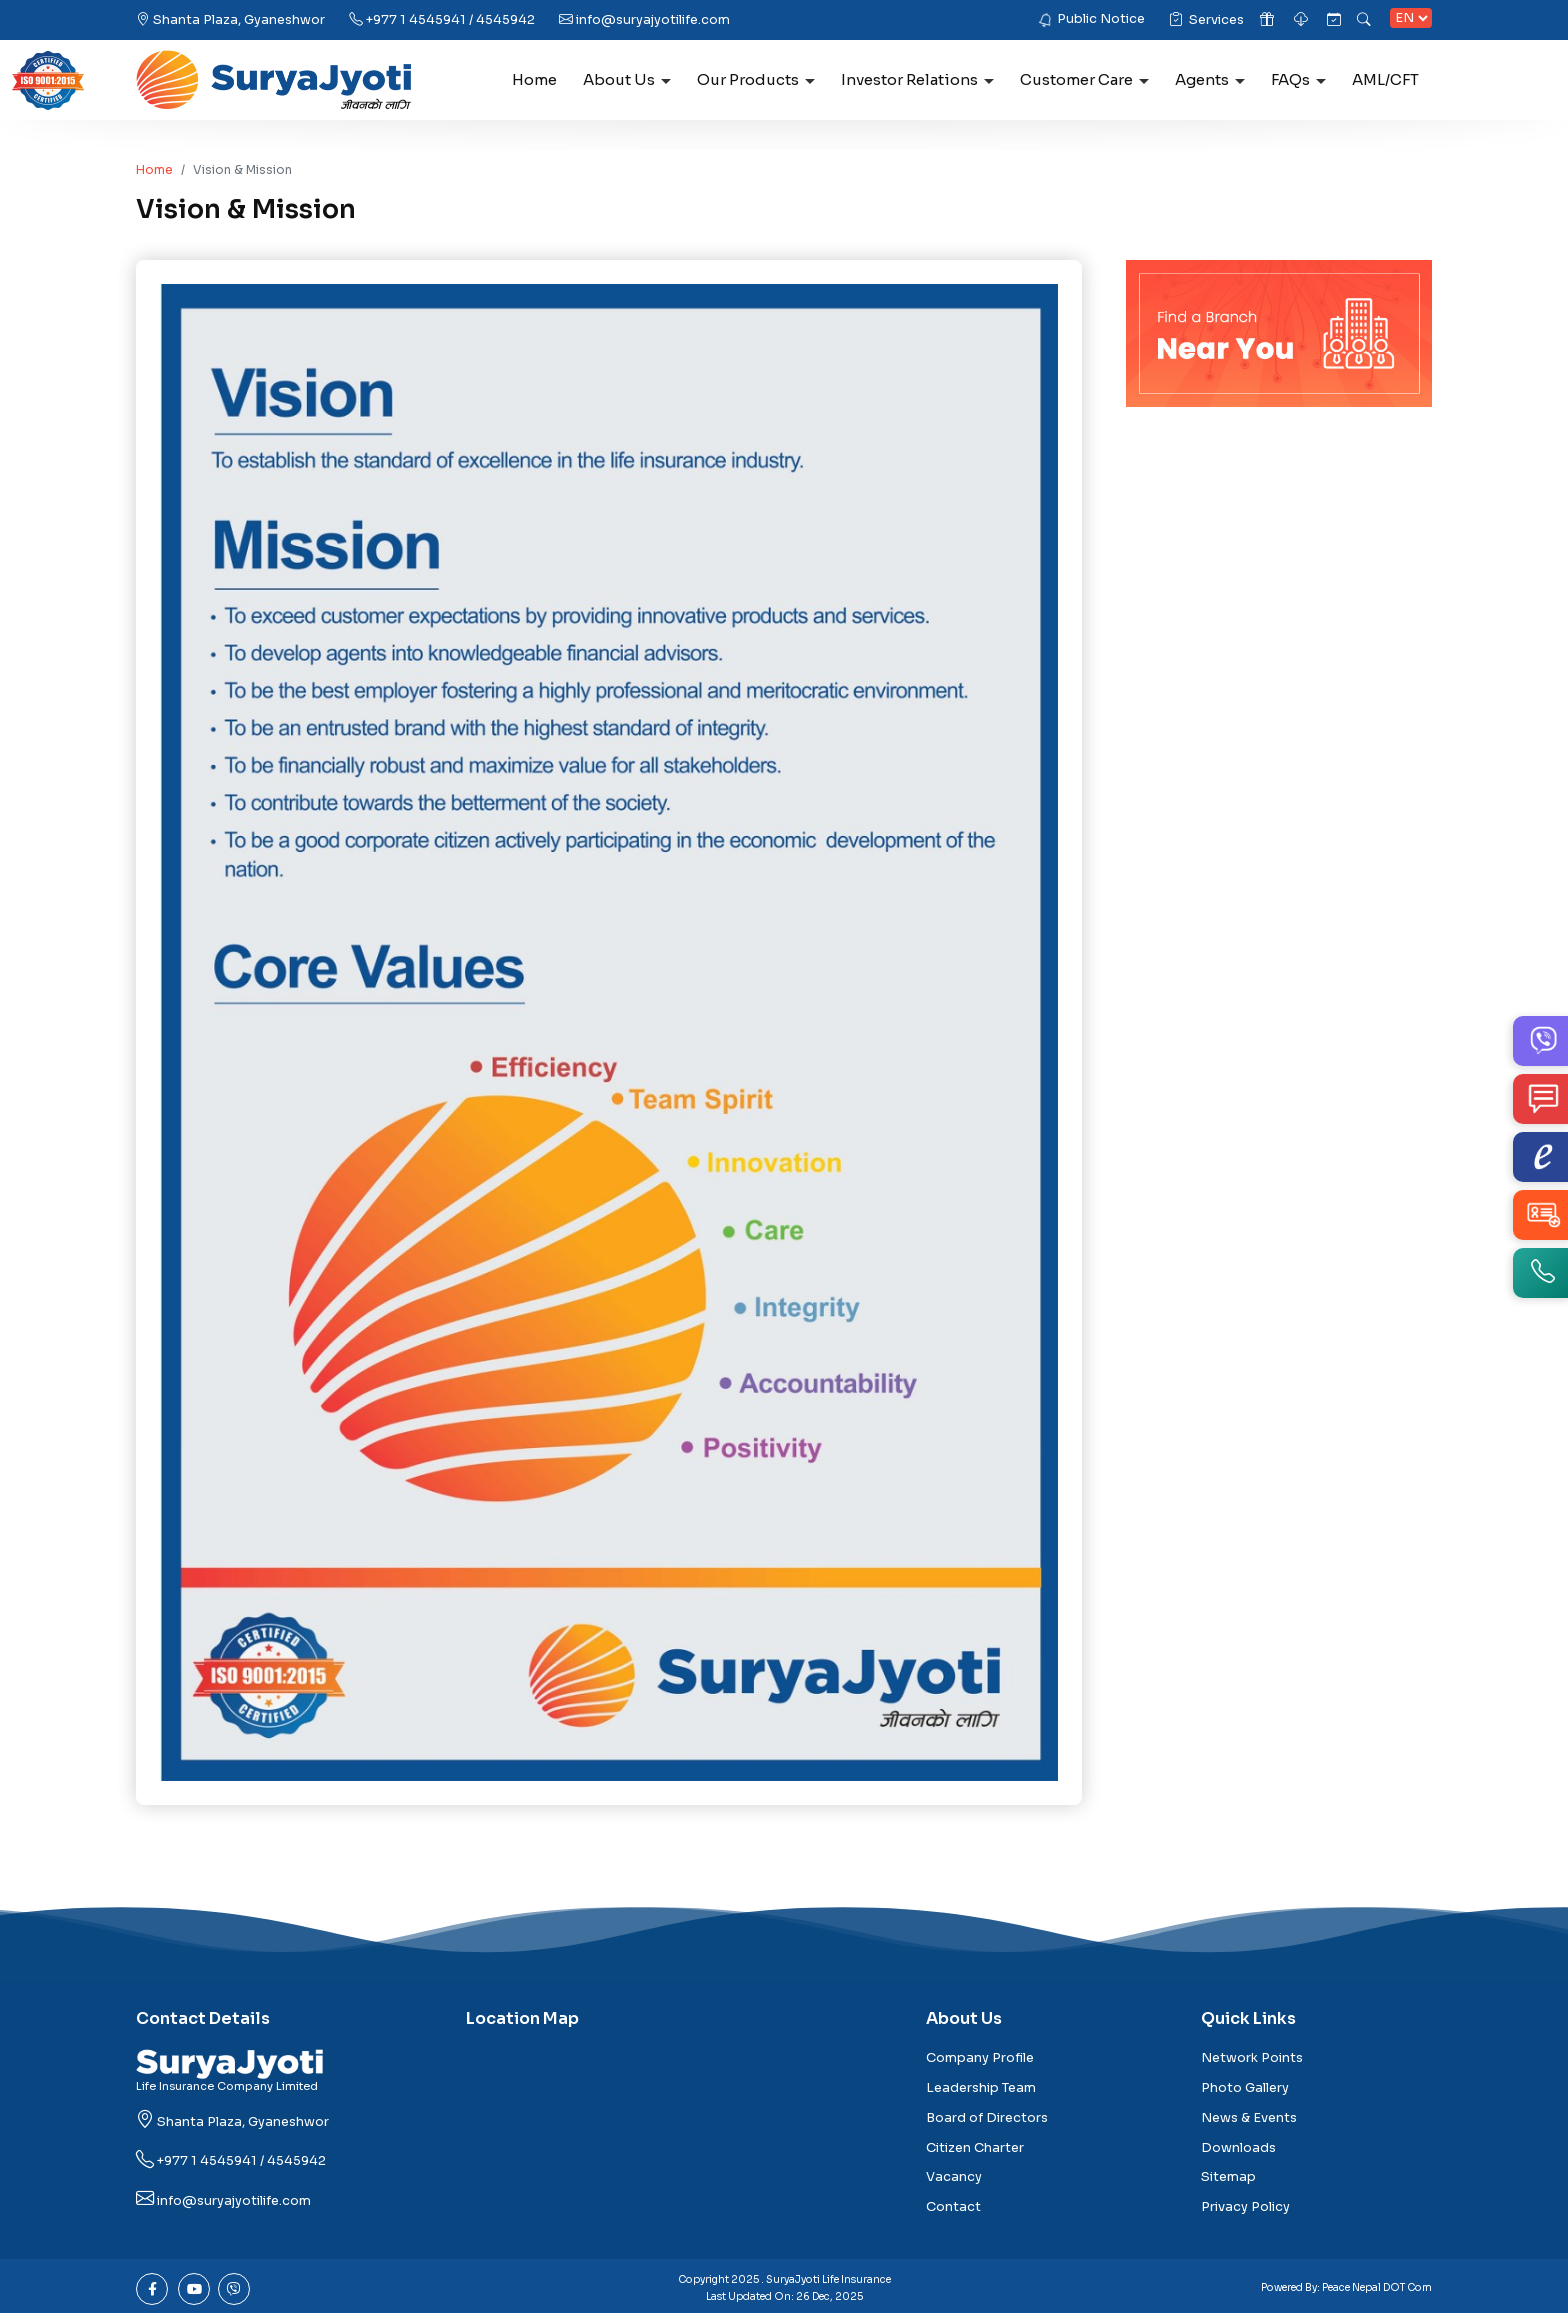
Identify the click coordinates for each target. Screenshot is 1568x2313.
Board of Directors (987, 2118)
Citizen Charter (975, 2148)
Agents (1210, 80)
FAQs (1298, 80)
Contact (953, 2207)
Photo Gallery (1245, 2088)
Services (1206, 20)
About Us (627, 80)
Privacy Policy (1245, 2207)
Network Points (1252, 2058)
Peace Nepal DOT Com (1377, 2287)
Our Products (756, 80)
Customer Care (1084, 80)
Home (534, 79)
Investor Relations (917, 80)
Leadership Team (981, 2088)
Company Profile (980, 2058)
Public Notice (1101, 19)
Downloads (1238, 2148)
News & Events (1249, 2118)
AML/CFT (1385, 79)
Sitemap (1228, 2177)
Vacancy (954, 2177)
